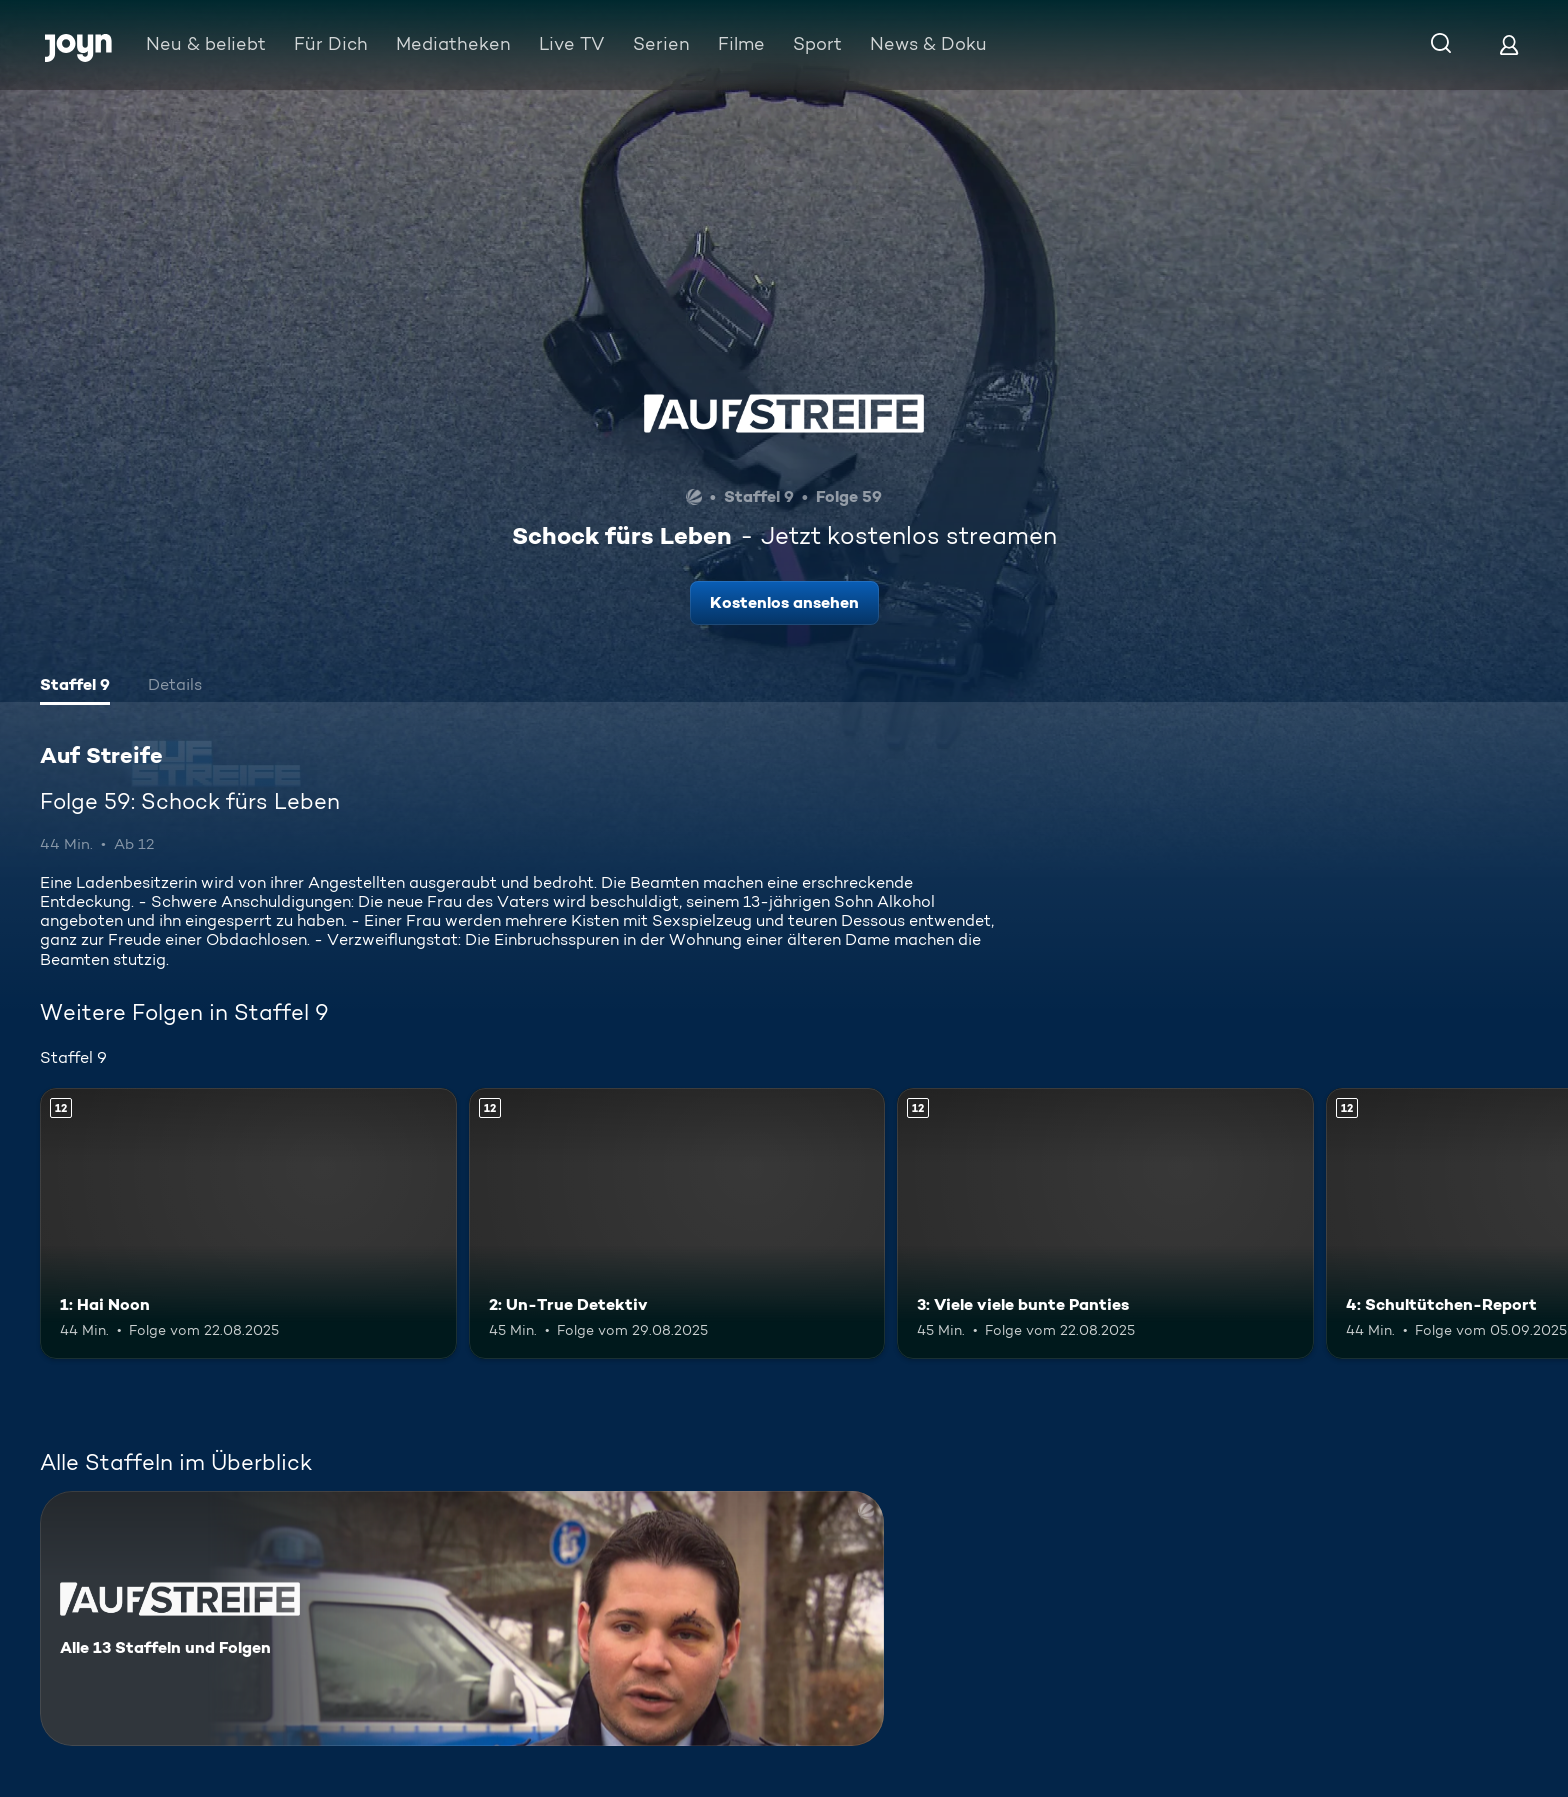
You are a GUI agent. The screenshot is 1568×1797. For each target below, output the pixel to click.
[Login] (1509, 44)
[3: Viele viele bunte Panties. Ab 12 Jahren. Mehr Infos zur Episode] (1105, 1223)
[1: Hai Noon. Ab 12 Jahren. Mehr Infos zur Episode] (248, 1223)
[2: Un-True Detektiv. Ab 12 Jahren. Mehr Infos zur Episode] (677, 1223)
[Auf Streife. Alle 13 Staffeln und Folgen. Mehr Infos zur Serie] (462, 1618)
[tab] (75, 687)
